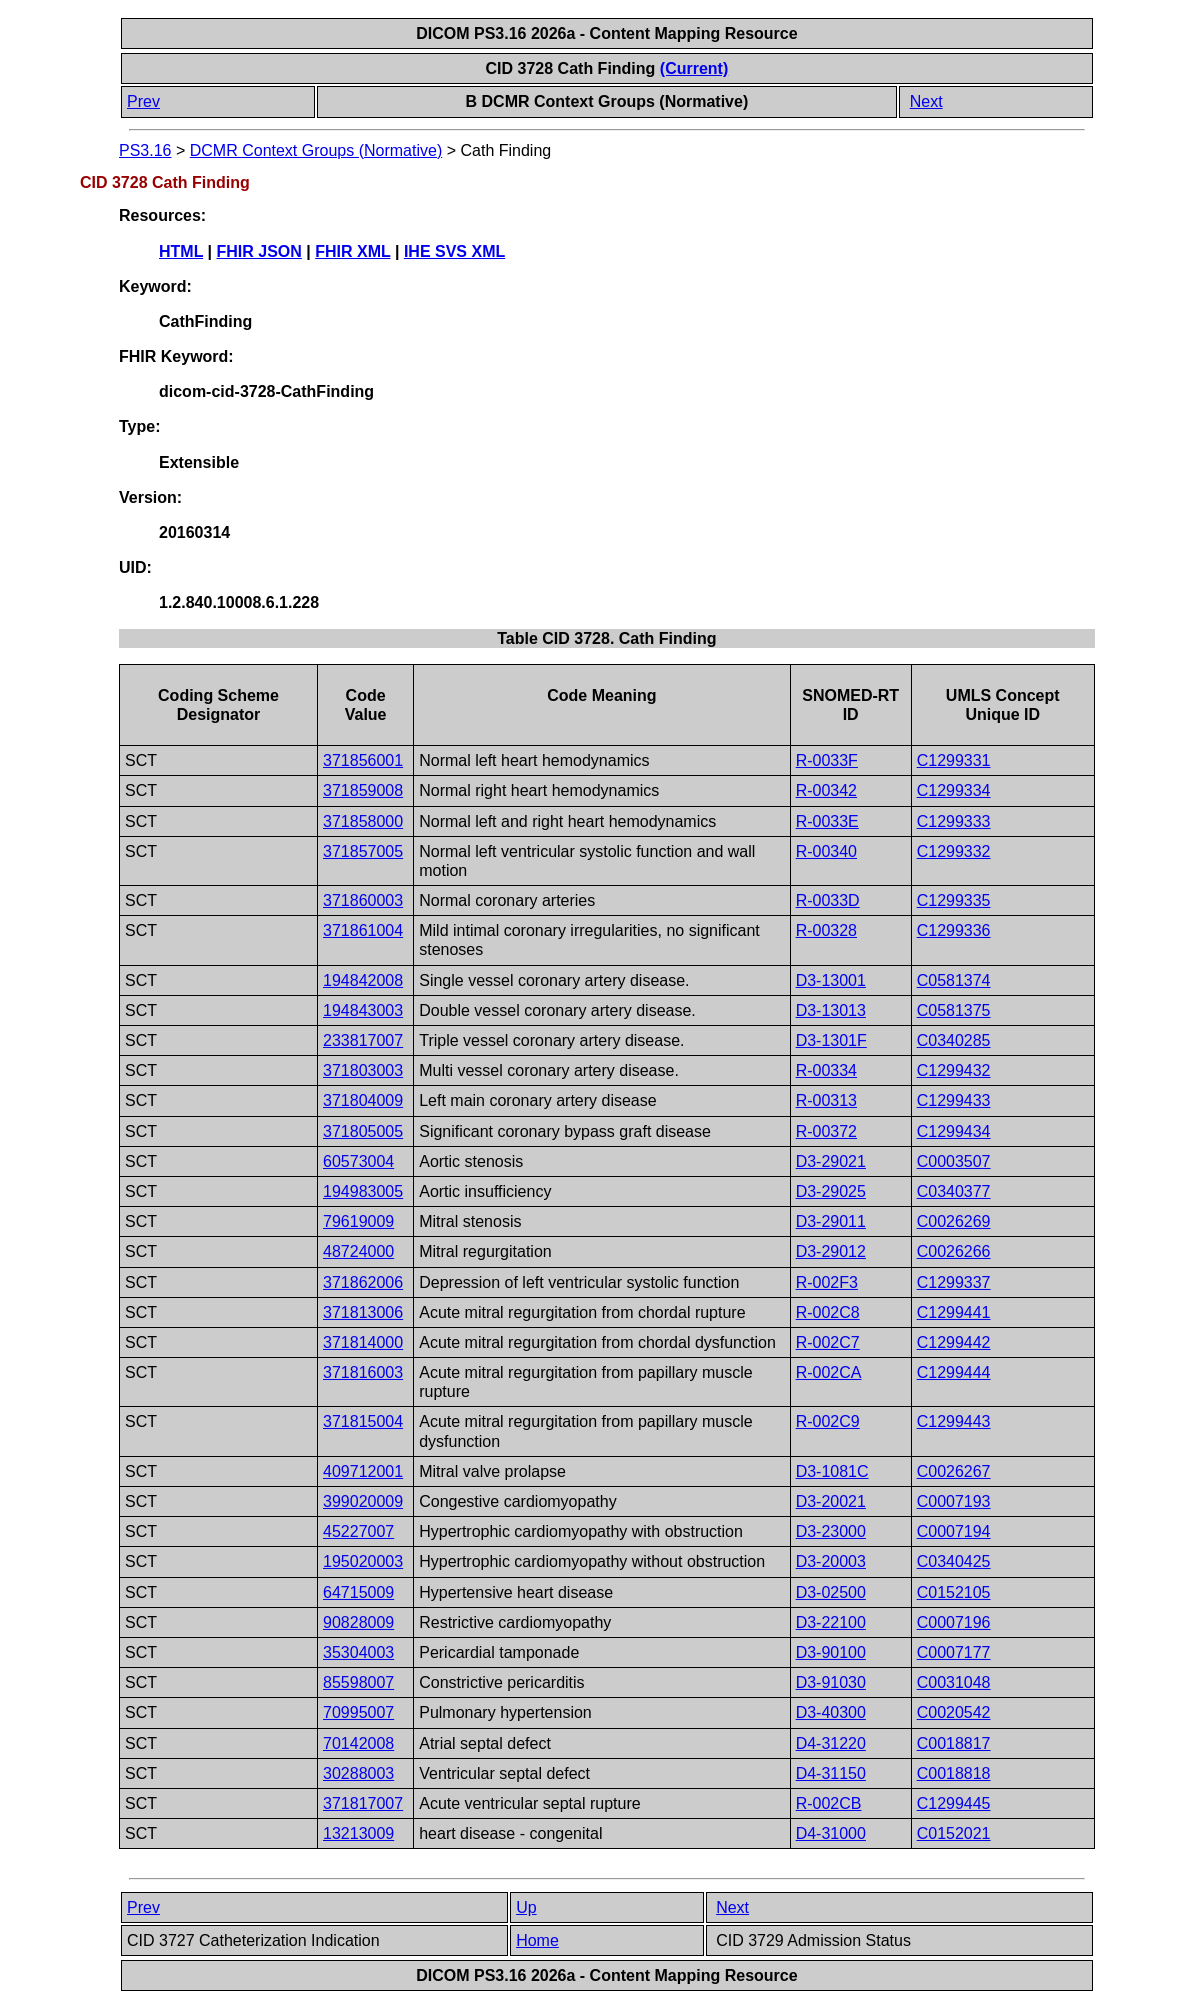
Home (537, 1940)
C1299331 (954, 760)
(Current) (694, 68)
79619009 (358, 1221)
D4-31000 (831, 1833)
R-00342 (826, 790)
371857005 (363, 851)
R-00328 (826, 930)
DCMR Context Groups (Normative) (316, 150)
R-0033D (828, 900)
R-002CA (829, 1372)
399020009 (363, 1501)
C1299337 (954, 1282)
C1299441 (954, 1312)
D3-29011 (831, 1221)
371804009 (363, 1100)
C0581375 (954, 1010)
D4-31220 (831, 1743)
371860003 (363, 900)
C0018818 (954, 1773)
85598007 (358, 1682)
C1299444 (954, 1372)
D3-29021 (831, 1161)
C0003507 (954, 1161)
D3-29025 (831, 1191)
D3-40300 (831, 1712)
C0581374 (954, 980)
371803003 (363, 1070)
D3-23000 (831, 1531)
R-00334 (826, 1070)
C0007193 (954, 1501)
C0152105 (954, 1592)
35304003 (358, 1652)
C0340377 (954, 1191)
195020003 (363, 1561)
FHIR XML (352, 251)
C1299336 (954, 930)
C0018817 (954, 1743)
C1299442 (954, 1342)
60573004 (358, 1161)
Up (526, 1907)
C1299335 (954, 900)
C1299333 (954, 821)
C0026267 (954, 1471)
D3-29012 (831, 1251)
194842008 (363, 980)
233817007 (363, 1040)
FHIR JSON (259, 251)
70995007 (358, 1712)
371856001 (363, 760)
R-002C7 (828, 1342)
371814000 (363, 1342)
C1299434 (954, 1131)
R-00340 (826, 851)
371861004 (363, 930)
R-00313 (826, 1100)
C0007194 (954, 1531)
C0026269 (954, 1221)
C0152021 (954, 1833)
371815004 (363, 1421)
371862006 (363, 1282)
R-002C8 (828, 1312)
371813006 (363, 1312)
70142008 (358, 1743)
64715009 (358, 1592)
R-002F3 (827, 1282)
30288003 (358, 1773)
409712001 (363, 1471)
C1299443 (954, 1421)
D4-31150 (831, 1773)
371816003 (363, 1372)
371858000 (363, 821)
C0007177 (954, 1652)
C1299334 (954, 790)
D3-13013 (831, 1010)
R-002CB (829, 1803)
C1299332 (954, 851)
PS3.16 (145, 150)
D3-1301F (831, 1040)
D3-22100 (831, 1622)
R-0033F (827, 760)
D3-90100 (831, 1652)
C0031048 (954, 1682)
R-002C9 (828, 1421)
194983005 (363, 1191)
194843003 (363, 1010)
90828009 (358, 1622)
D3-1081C (832, 1471)
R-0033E (827, 821)
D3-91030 (831, 1682)
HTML (181, 251)
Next (926, 101)
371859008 (363, 790)
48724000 (358, 1251)
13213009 (358, 1833)
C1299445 (954, 1803)
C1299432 (954, 1070)
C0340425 (954, 1561)
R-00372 (826, 1131)
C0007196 (954, 1622)
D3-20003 (831, 1561)
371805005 (363, 1131)
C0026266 (954, 1251)
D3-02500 (831, 1592)
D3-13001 (831, 980)
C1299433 (954, 1100)
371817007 (363, 1803)
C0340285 (954, 1040)
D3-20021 (831, 1501)
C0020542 (954, 1712)
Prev (143, 101)
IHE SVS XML (454, 251)
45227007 (358, 1531)
